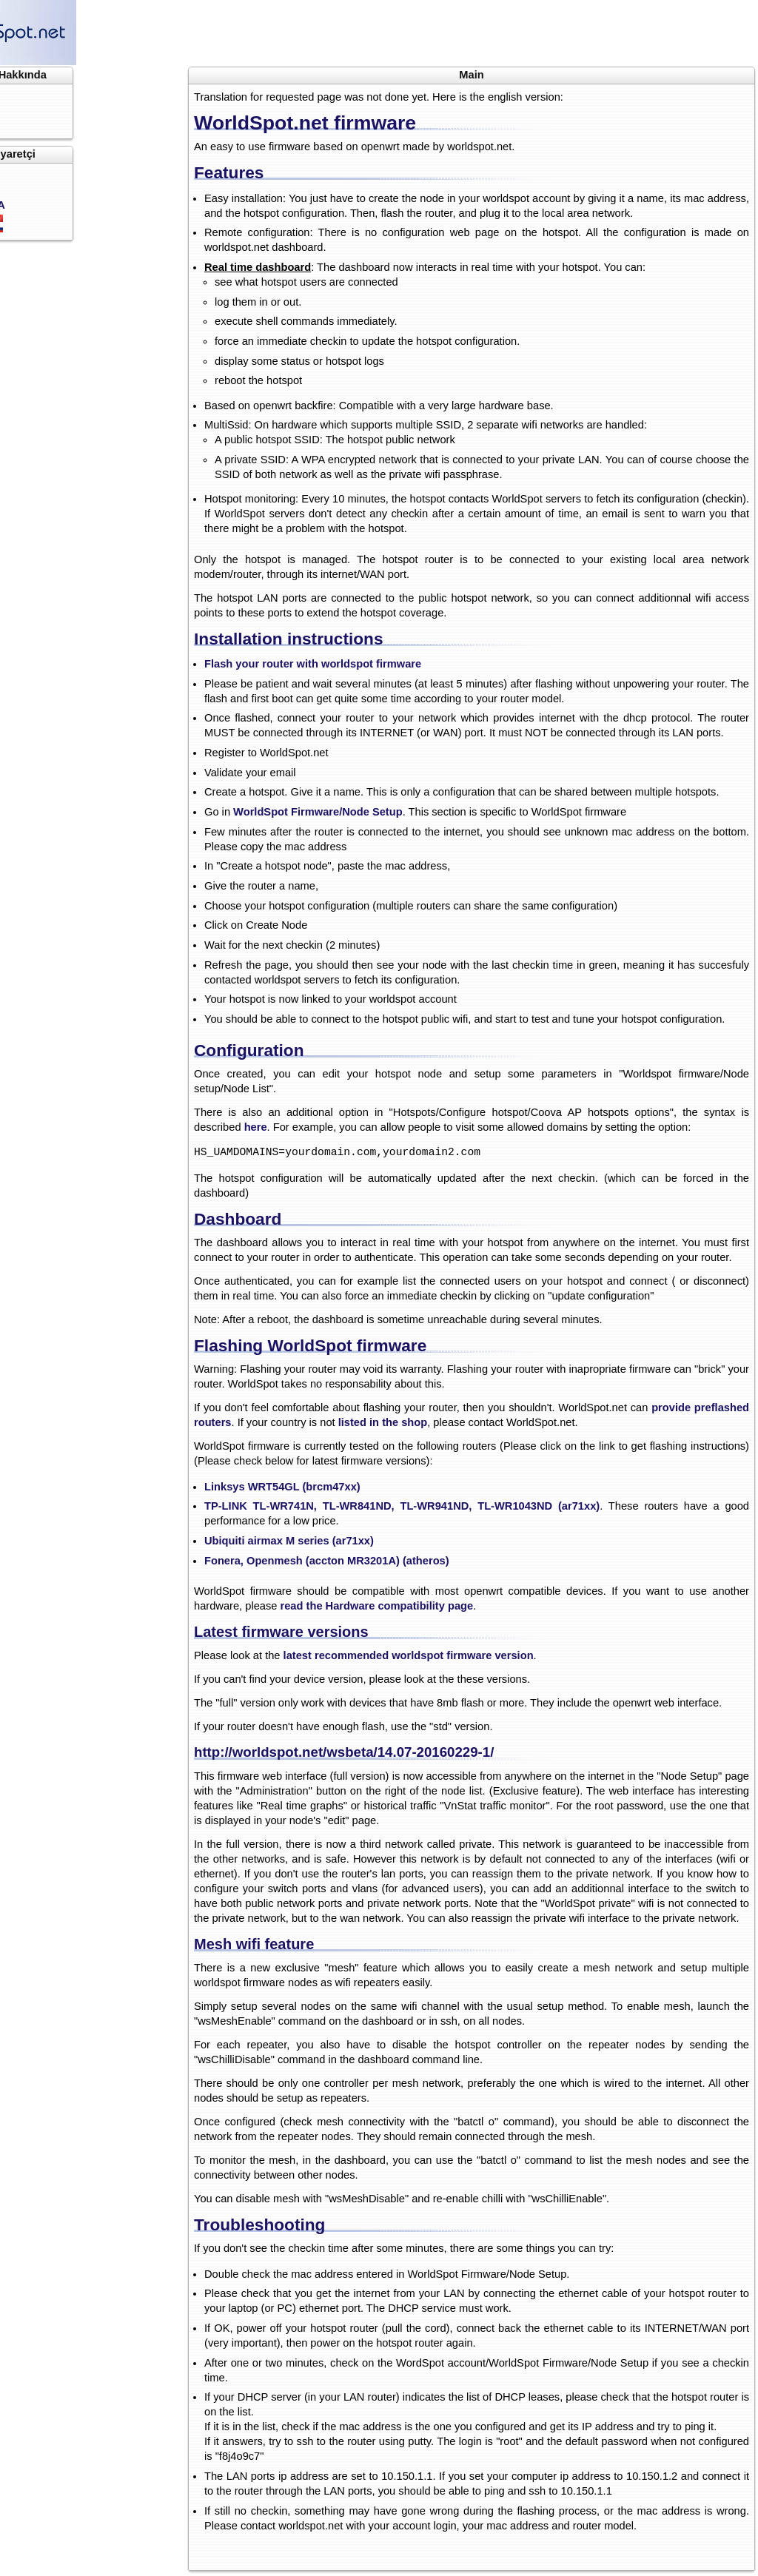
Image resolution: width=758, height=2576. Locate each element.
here (255, 1127)
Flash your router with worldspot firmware (312, 664)
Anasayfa (45, 95)
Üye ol (37, 189)
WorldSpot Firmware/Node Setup (318, 812)
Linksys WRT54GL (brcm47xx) (282, 1487)
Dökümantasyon (63, 109)
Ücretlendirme (58, 124)
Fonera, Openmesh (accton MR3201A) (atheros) (326, 1561)
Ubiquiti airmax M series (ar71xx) (289, 1541)
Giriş (33, 174)
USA (102, 205)
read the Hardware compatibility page (377, 1606)
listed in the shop (383, 1422)
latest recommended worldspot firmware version (409, 1655)
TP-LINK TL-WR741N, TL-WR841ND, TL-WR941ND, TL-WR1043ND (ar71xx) (402, 1506)
